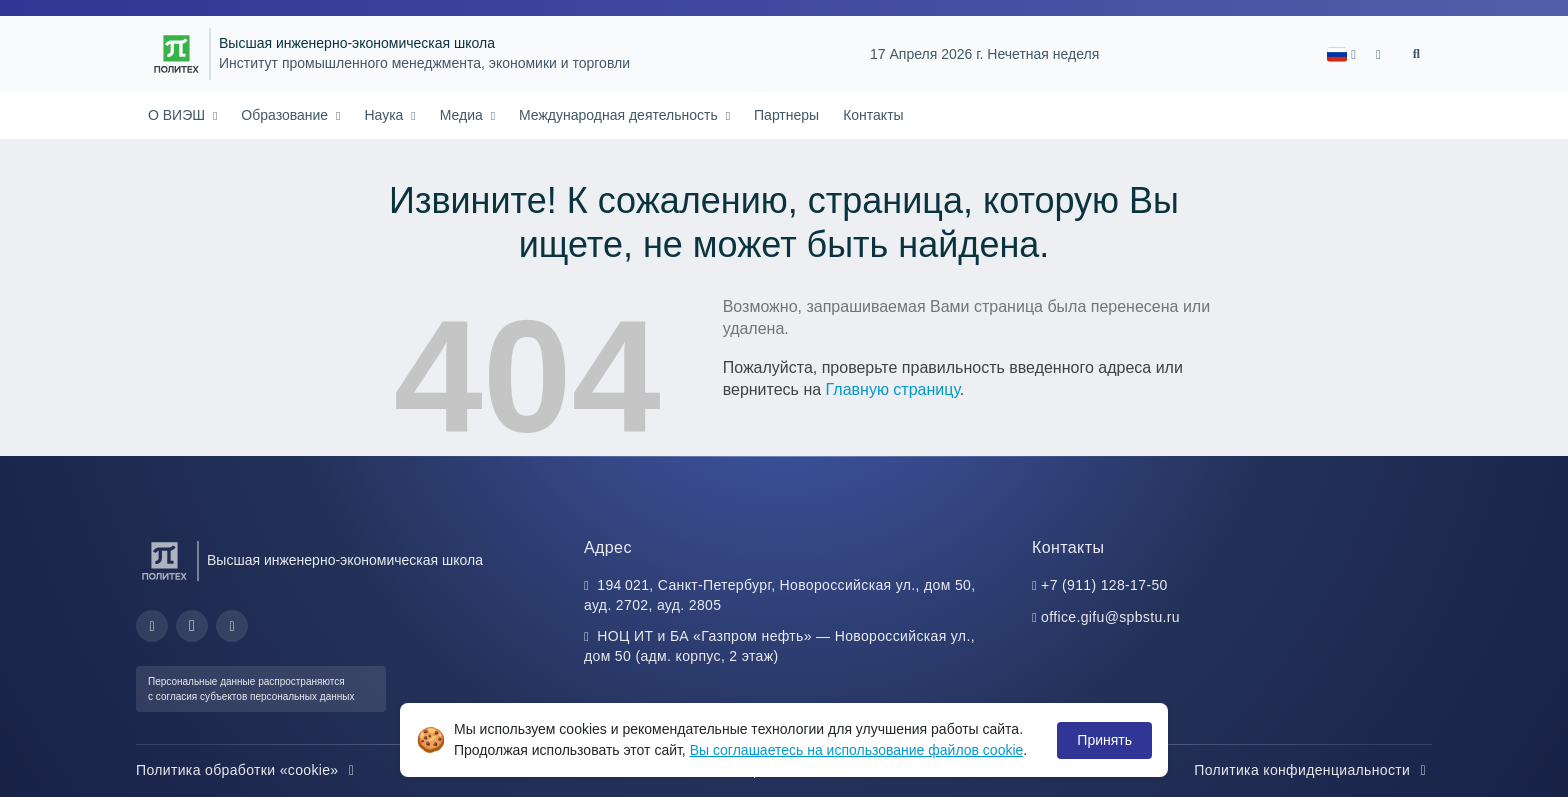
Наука (385, 115)
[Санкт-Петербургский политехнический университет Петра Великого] (176, 54)
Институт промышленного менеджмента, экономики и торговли (424, 63)
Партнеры (786, 115)
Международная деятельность (620, 115)
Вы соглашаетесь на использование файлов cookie (857, 750)
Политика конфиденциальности (1313, 770)
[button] (1341, 54)
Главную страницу (893, 389)
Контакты (873, 115)
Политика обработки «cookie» (248, 770)
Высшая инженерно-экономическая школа (357, 43)
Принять (1104, 740)
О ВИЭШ (178, 115)
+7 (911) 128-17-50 (1104, 585)
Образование (286, 115)
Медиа (463, 115)
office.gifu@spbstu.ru (1110, 617)
